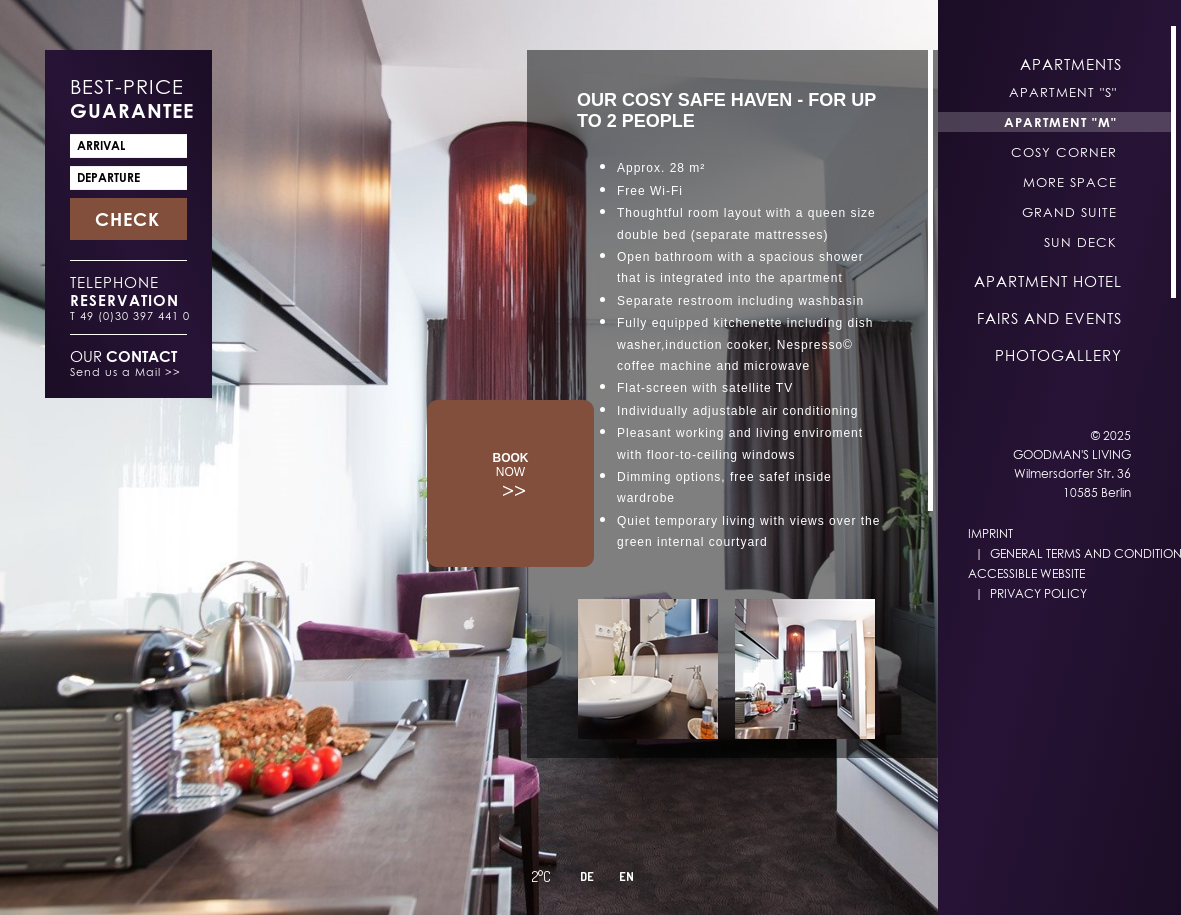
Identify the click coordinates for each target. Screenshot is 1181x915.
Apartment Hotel (1048, 281)
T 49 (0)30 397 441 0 (130, 315)
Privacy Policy (1038, 593)
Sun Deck (1080, 242)
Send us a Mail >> (125, 371)
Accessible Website (1026, 573)
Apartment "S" (1063, 92)
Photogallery (1058, 355)
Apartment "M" (1060, 122)
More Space (1070, 182)
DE (587, 876)
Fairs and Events (1049, 318)
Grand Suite (1069, 212)
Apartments (1071, 64)
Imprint (990, 533)
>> (511, 476)
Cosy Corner (1064, 152)
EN (626, 876)
